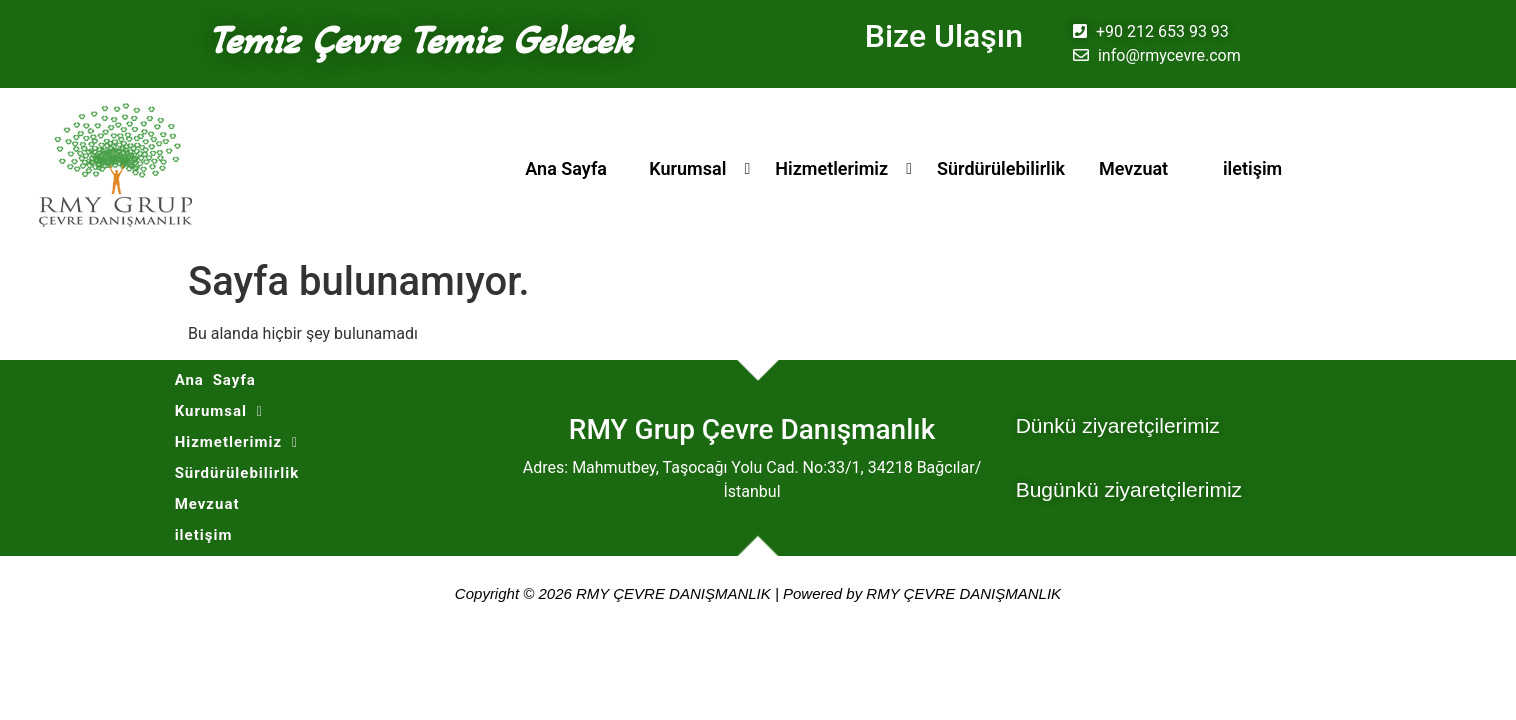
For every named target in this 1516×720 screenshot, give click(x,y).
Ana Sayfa (566, 168)
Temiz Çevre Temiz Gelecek (420, 40)
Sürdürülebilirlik (1001, 168)
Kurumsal (687, 168)
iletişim (1252, 168)
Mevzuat (1133, 168)
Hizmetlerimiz (831, 168)
